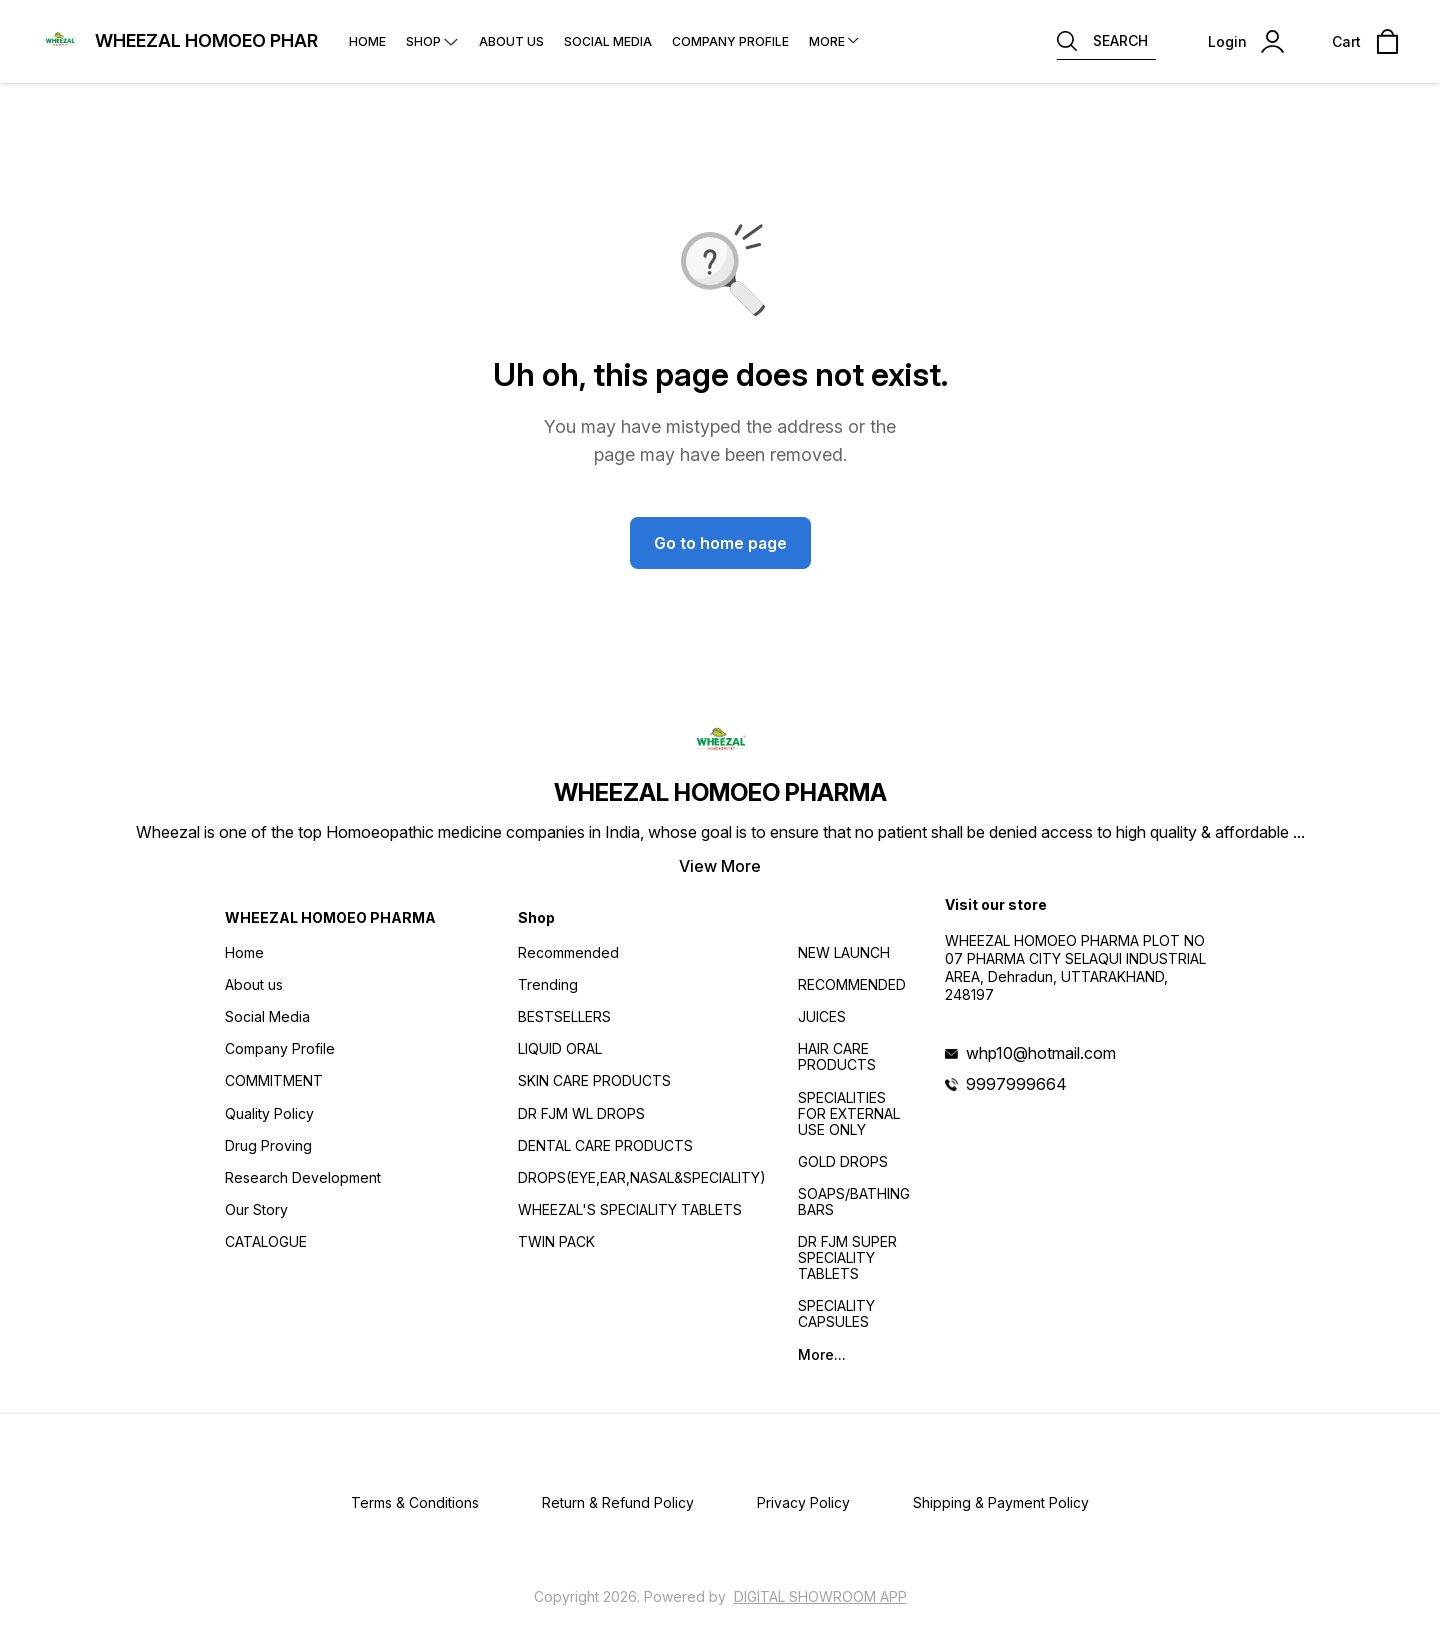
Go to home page (720, 543)
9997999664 (1016, 1084)
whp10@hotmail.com (1041, 1053)
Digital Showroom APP (820, 1596)
